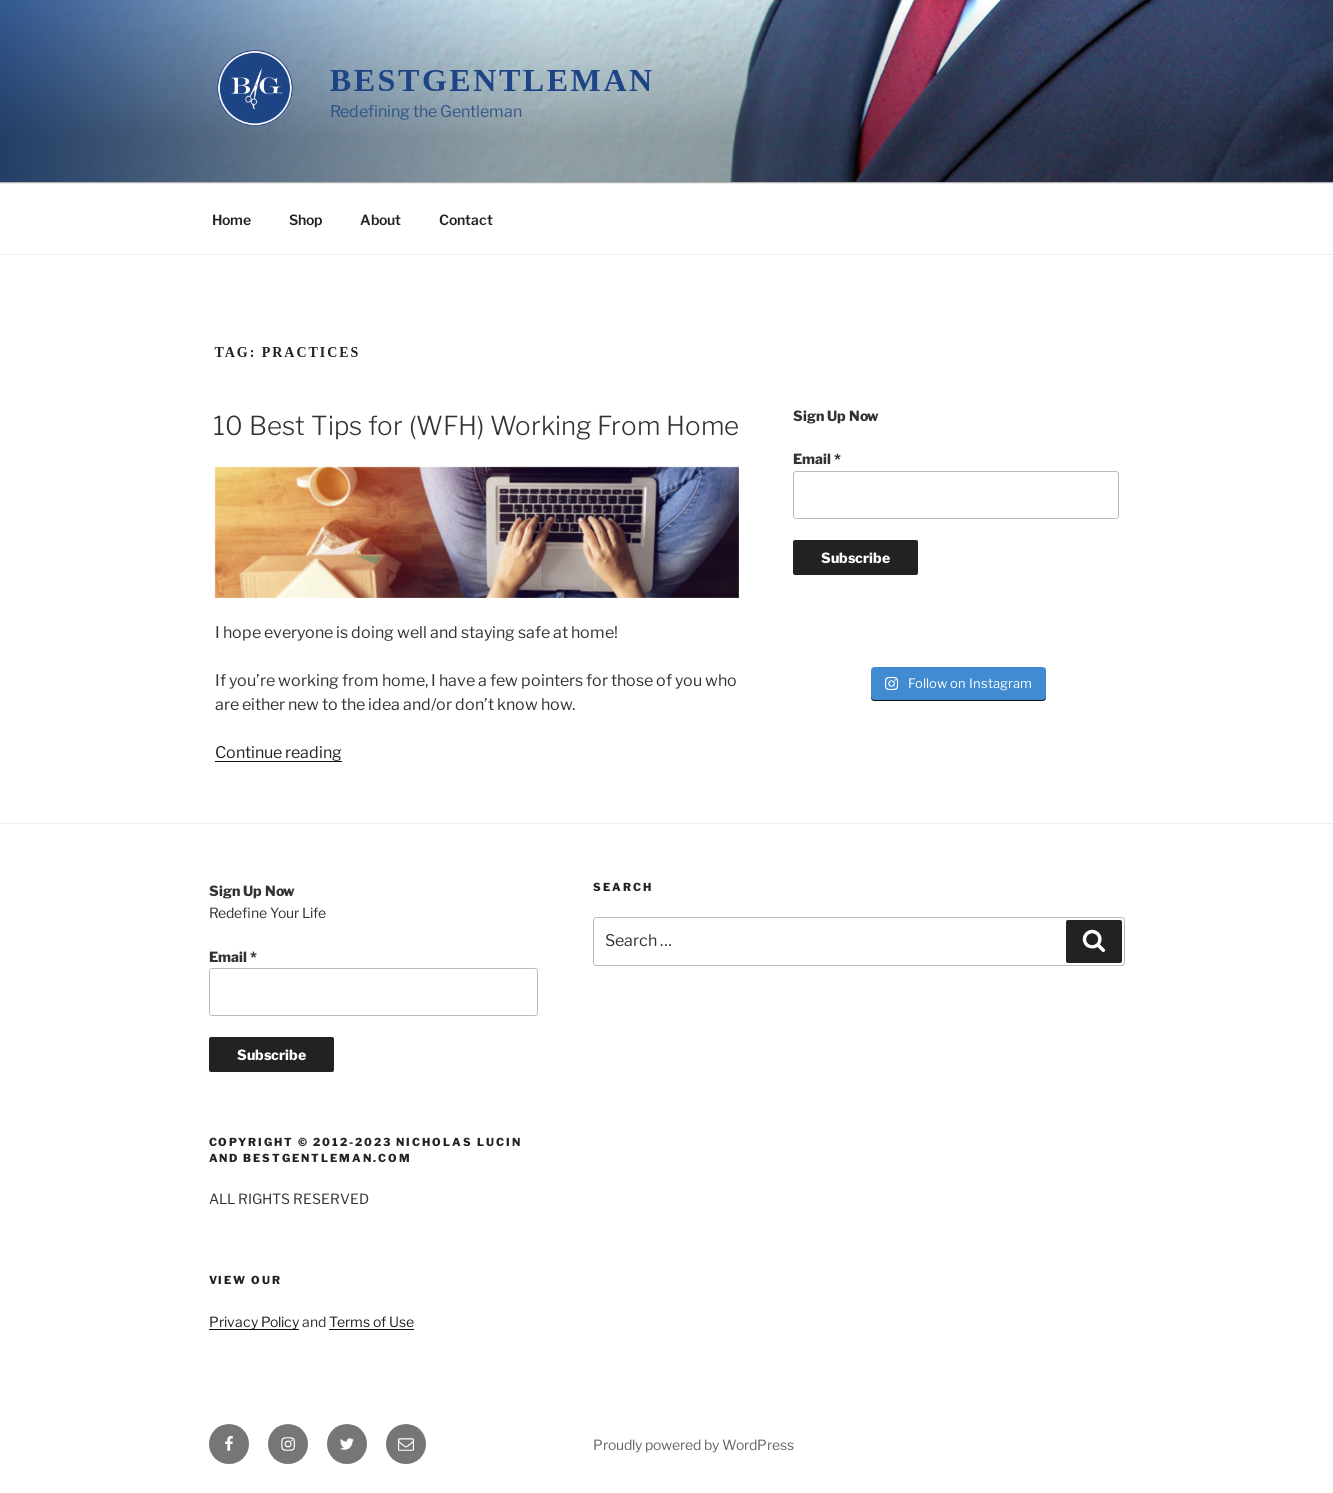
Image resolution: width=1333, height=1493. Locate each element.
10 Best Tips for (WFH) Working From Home (476, 425)
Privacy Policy (254, 1321)
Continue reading (278, 752)
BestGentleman (492, 80)
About (380, 219)
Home (231, 219)
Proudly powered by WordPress (693, 1444)
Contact (466, 219)
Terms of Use (371, 1321)
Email (817, 458)
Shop (305, 219)
